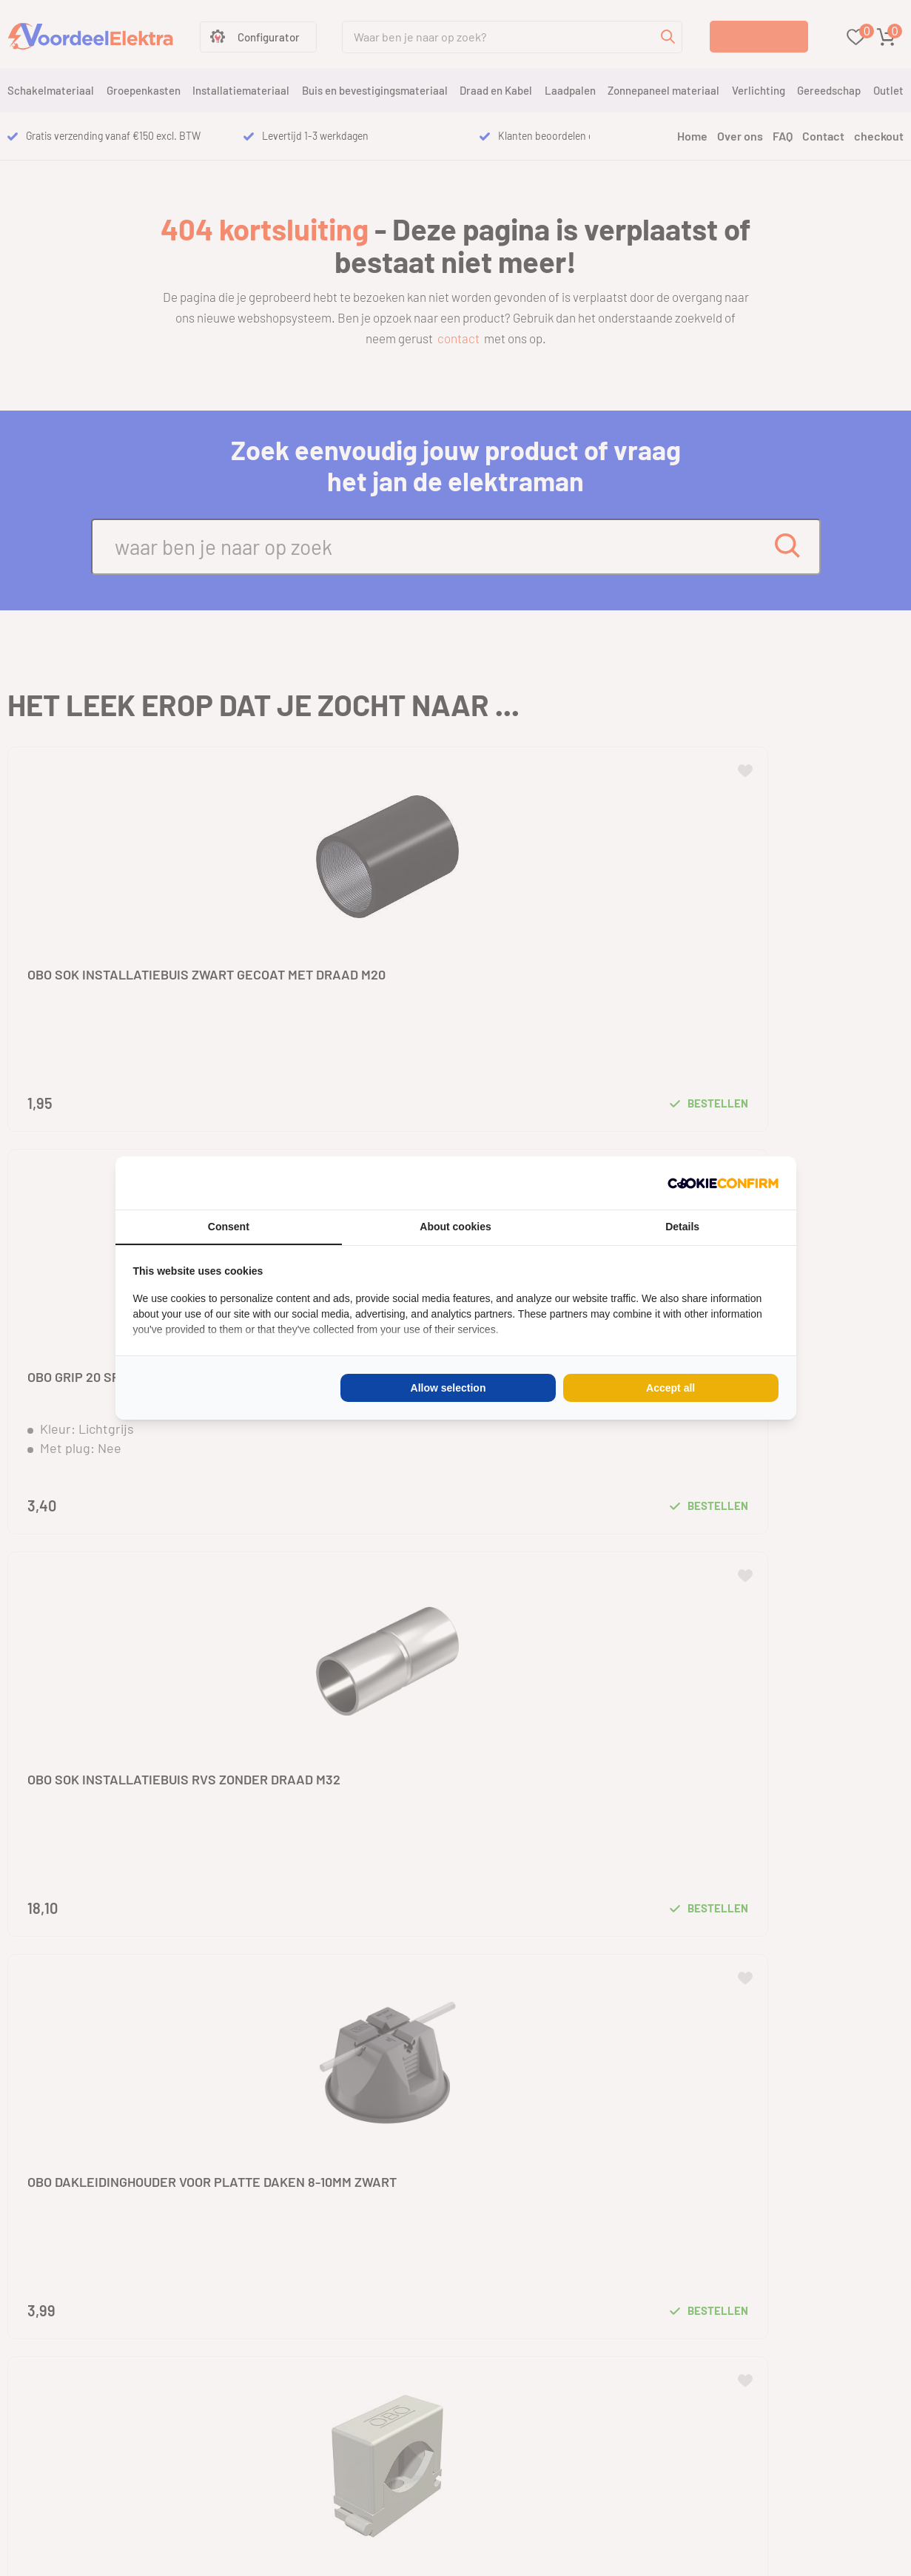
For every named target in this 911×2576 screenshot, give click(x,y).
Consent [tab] (228, 1227)
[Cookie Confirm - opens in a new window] (723, 1183)
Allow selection (448, 1388)
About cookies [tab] (455, 1227)
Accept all (670, 1388)
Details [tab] (682, 1227)
